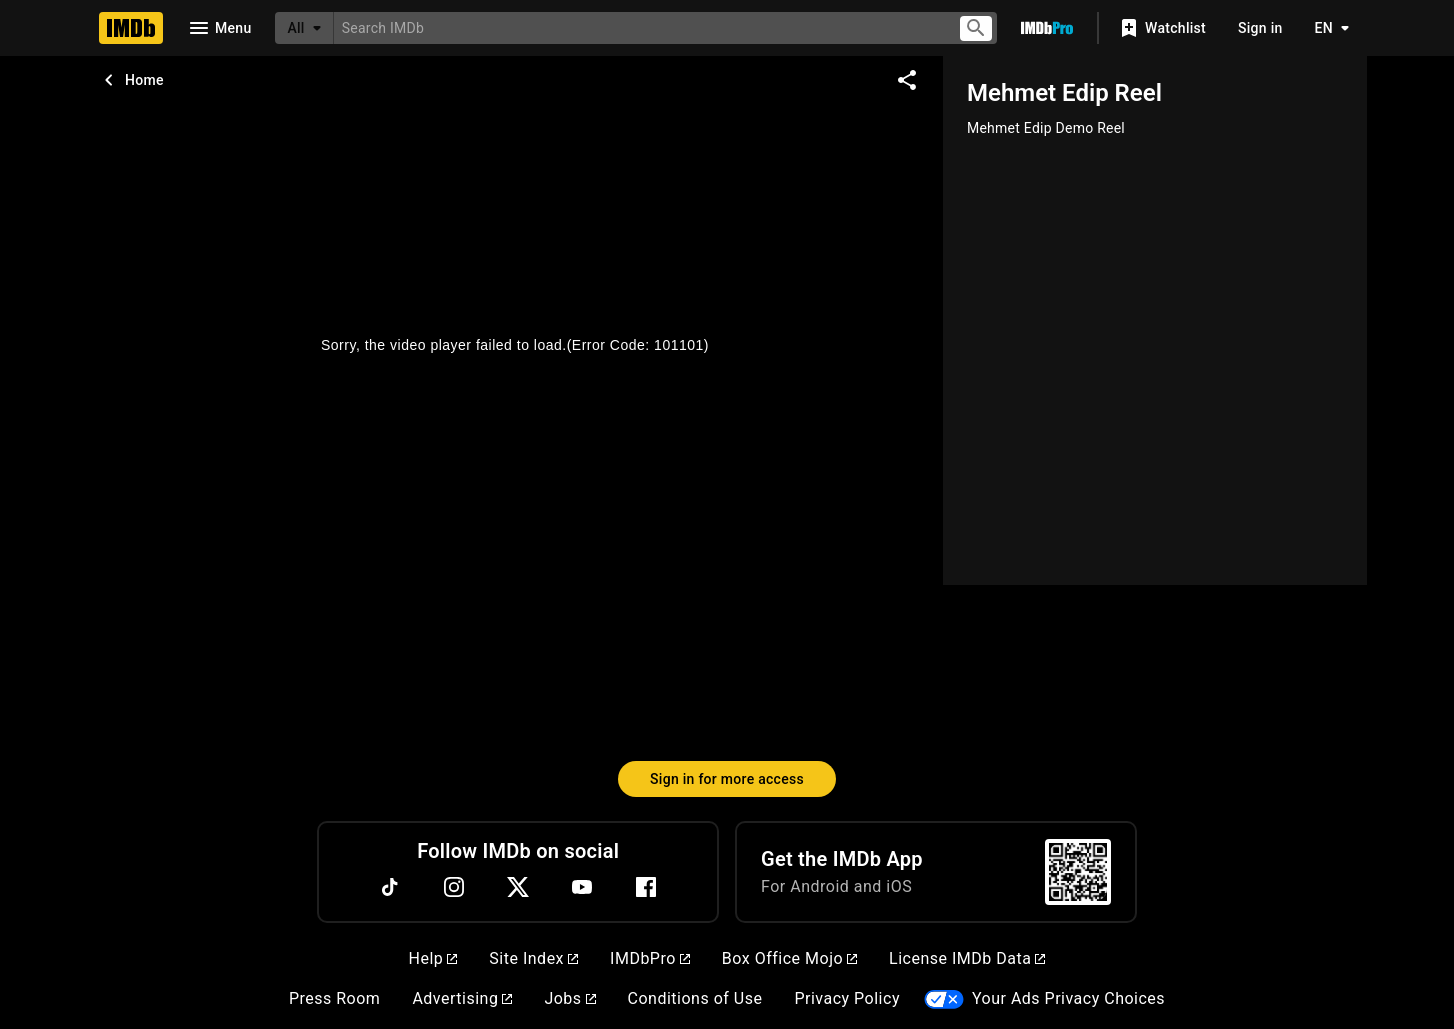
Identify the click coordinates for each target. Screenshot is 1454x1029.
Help (433, 958)
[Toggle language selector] (1327, 28)
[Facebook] (646, 887)
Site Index (533, 958)
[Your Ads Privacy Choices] (944, 999)
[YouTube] (582, 887)
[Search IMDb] (637, 27)
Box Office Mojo (789, 958)
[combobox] (637, 27)
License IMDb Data (967, 958)
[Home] (131, 28)
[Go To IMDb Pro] (1047, 28)
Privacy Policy (847, 998)
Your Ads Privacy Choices (1068, 998)
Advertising (462, 998)
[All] (304, 28)
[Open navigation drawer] (219, 28)
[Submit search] (976, 28)
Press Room (334, 998)
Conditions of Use (695, 998)
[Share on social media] (907, 80)
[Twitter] (518, 887)
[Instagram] (454, 887)
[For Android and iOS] (1078, 872)
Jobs (569, 998)
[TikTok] (390, 887)
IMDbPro (650, 958)
